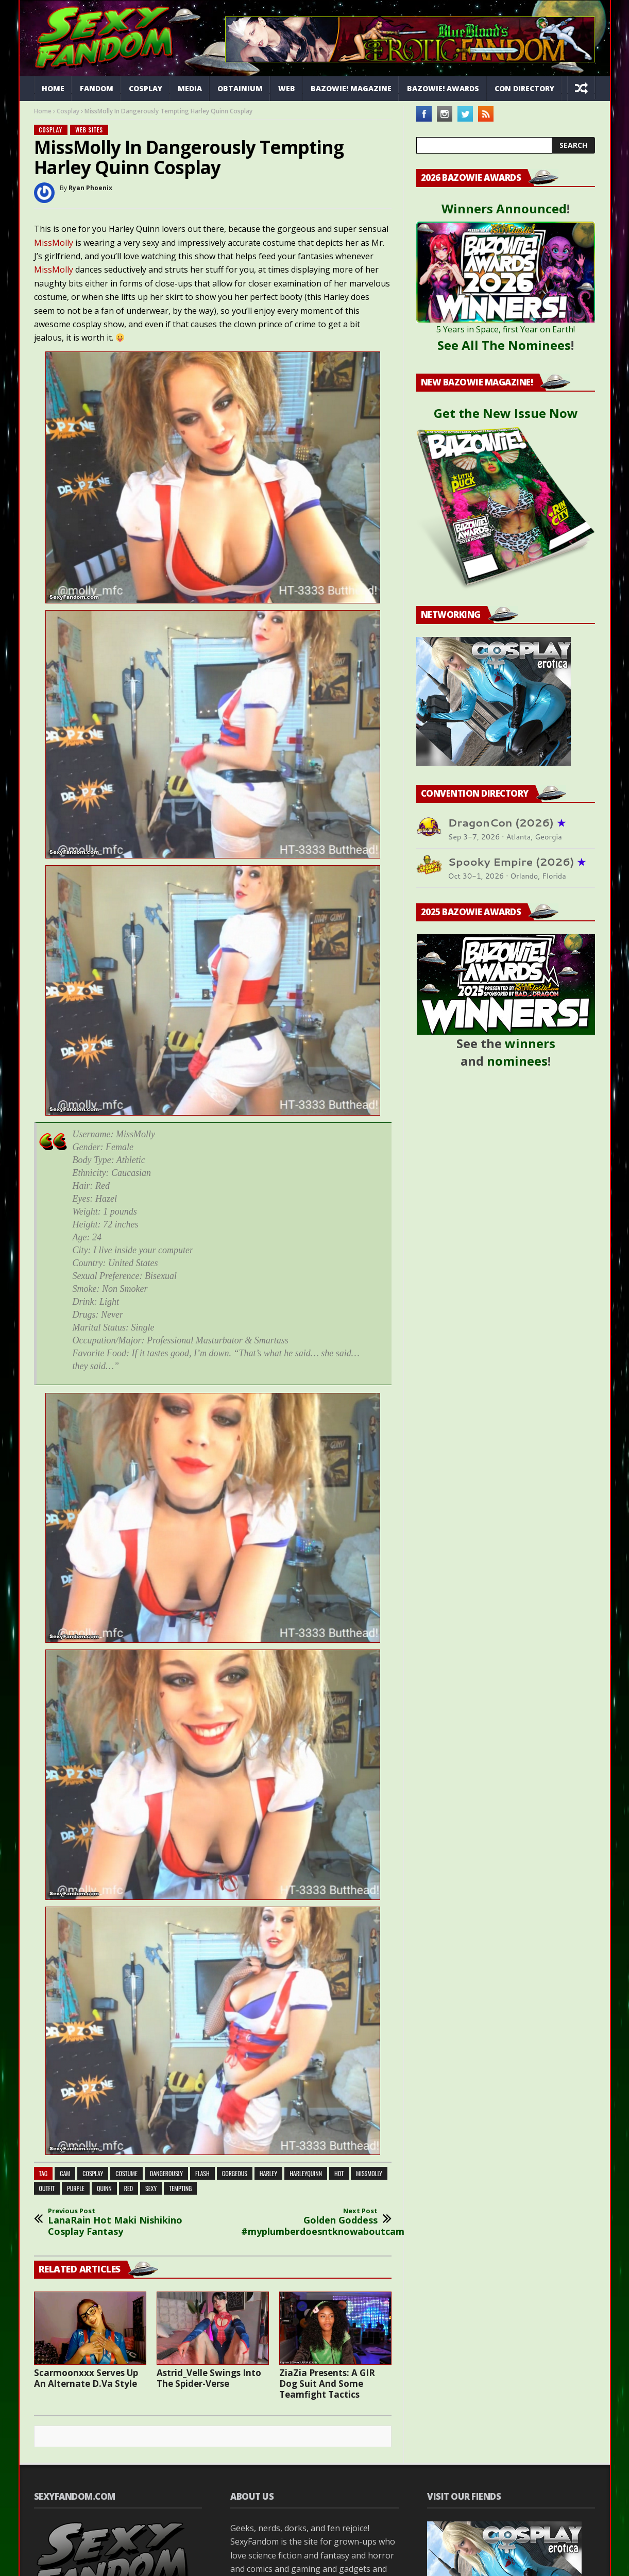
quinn (104, 2188)
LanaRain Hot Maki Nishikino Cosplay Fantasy (116, 2222)
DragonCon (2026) (507, 823)
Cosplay (145, 88)
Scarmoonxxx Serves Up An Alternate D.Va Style (86, 2378)
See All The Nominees (504, 344)
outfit (47, 2188)
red (128, 2188)
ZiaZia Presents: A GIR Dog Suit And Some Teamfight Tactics (327, 2383)
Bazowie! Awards (443, 88)
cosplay (92, 2173)
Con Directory (524, 88)
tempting (180, 2188)
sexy (151, 2188)
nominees (517, 1060)
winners (530, 1043)
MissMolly (53, 242)
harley (268, 2173)
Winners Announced (504, 208)
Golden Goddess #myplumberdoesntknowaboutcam (309, 2222)
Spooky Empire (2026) (517, 862)
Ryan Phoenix (90, 187)
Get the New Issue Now (506, 413)
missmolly (369, 2173)
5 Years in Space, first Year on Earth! (505, 329)
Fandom (96, 88)
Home (53, 88)
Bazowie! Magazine (351, 88)
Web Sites (89, 130)
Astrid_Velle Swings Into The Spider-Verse (209, 2378)
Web (286, 88)
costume (126, 2173)
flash (202, 2173)
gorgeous (234, 2173)
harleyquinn (306, 2173)
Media (190, 88)
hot (339, 2173)
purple (75, 2188)
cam (65, 2173)
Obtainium (240, 88)
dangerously (166, 2173)
